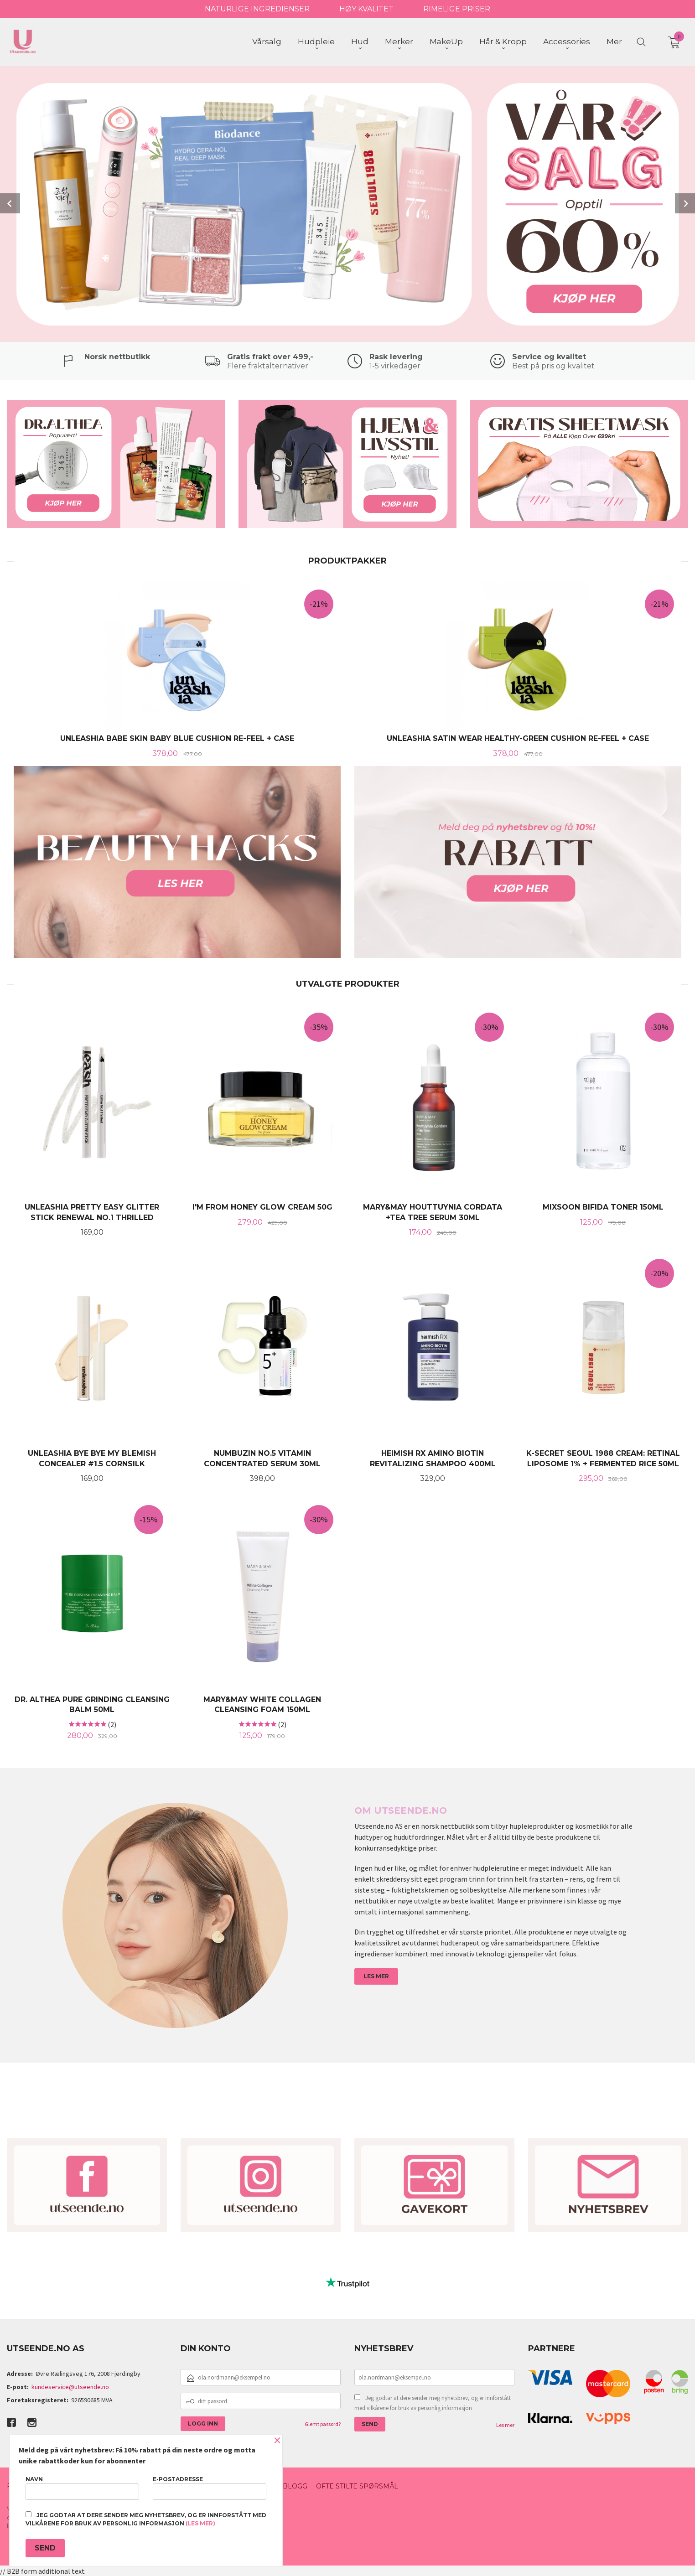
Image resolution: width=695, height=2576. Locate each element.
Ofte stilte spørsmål (357, 2486)
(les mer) (200, 2523)
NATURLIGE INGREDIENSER (257, 9)
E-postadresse (209, 2488)
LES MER (376, 1976)
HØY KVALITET (366, 9)
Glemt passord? (323, 2424)
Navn (82, 2488)
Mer (614, 41)
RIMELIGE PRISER (456, 9)
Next (685, 203)
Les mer (505, 2424)
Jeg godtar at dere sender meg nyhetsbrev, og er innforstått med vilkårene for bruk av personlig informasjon (432, 2403)
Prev (10, 203)
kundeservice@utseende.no (70, 2387)
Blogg (295, 2486)
